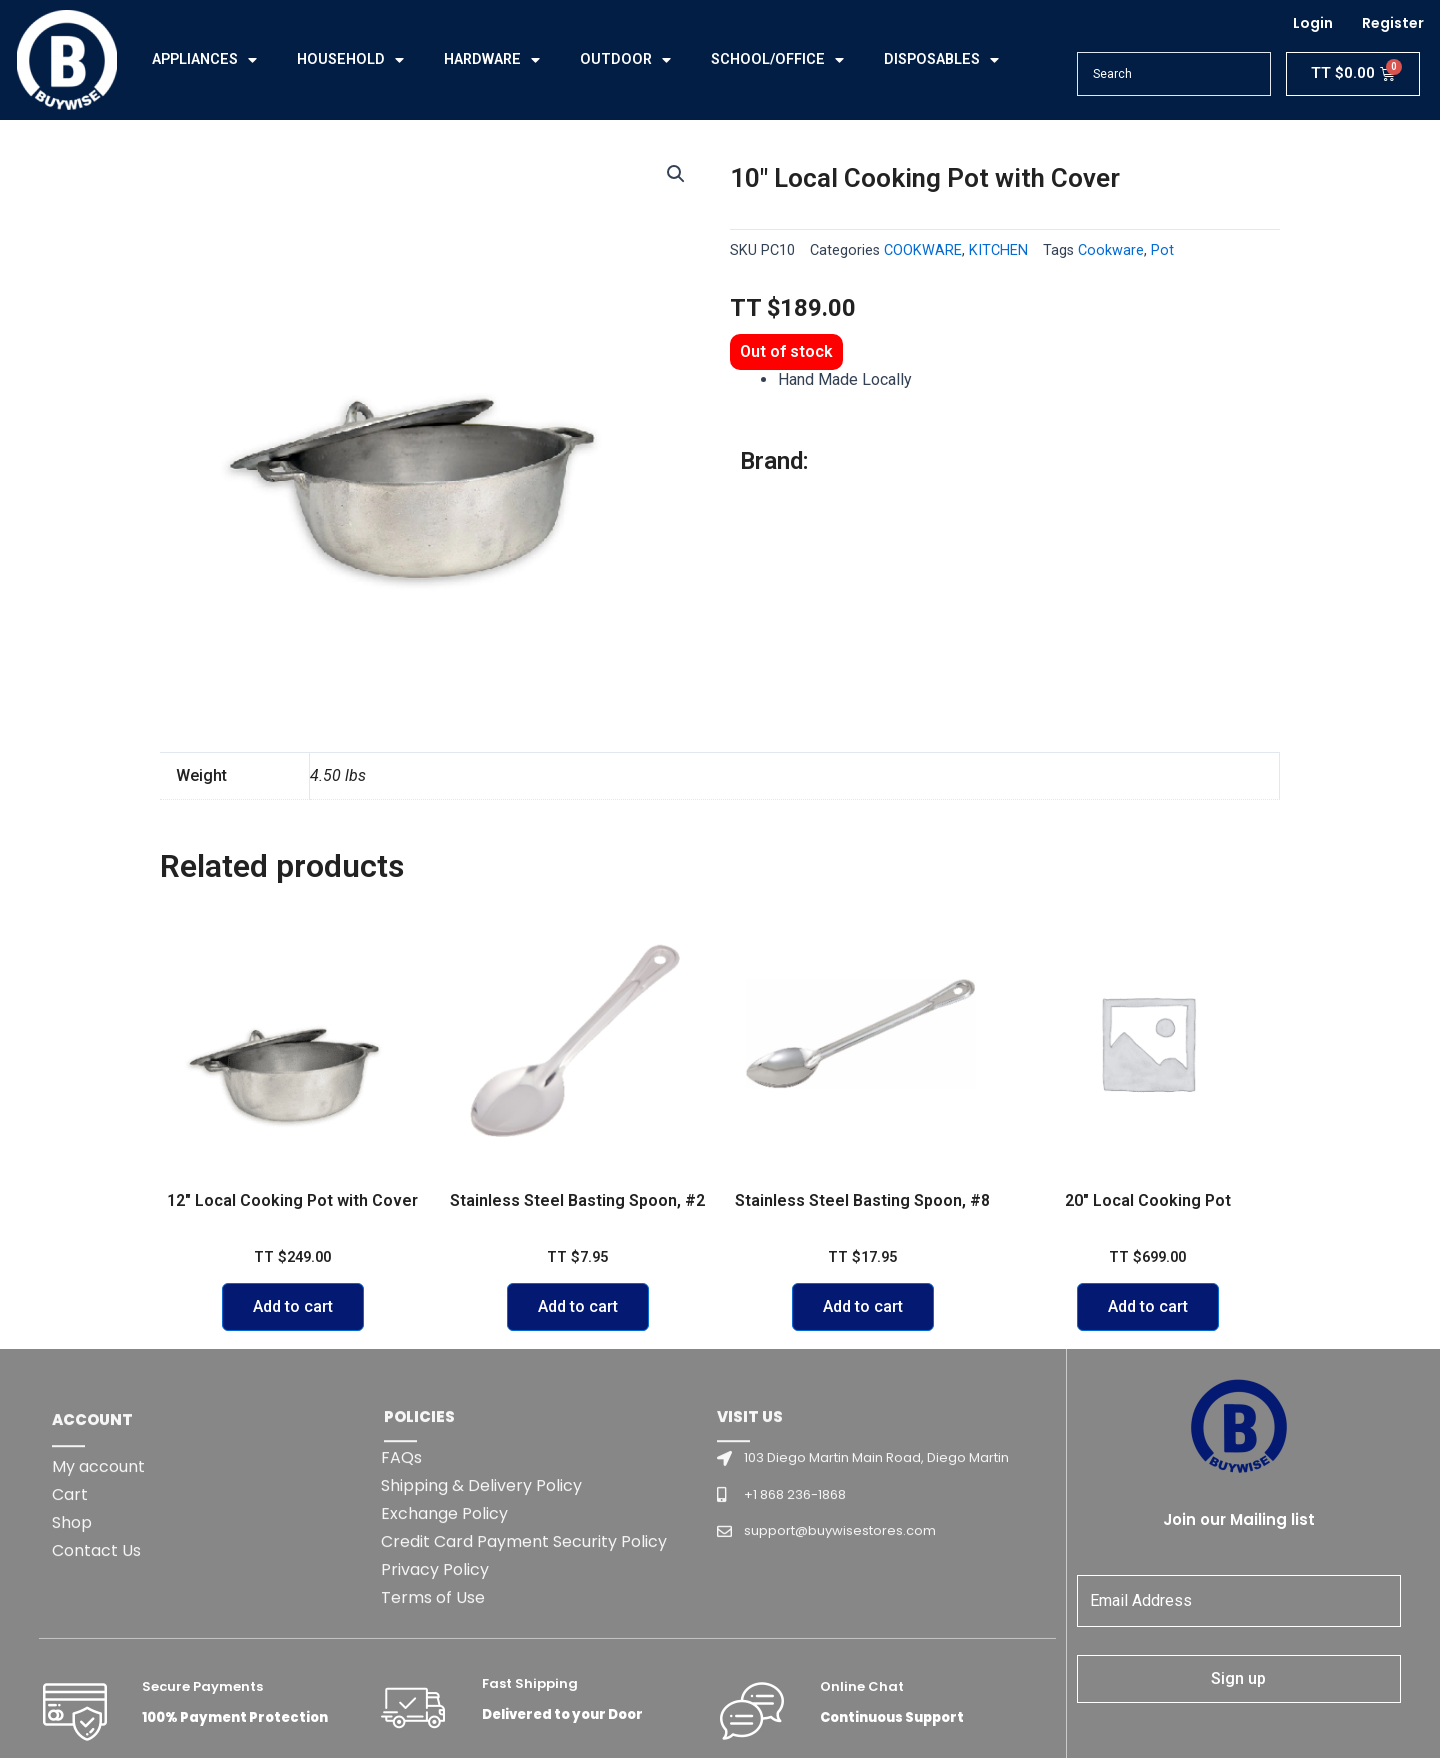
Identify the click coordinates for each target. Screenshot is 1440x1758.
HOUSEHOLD (350, 60)
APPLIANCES (204, 60)
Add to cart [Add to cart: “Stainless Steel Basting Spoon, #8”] (863, 1306)
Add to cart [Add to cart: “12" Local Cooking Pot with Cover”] (293, 1306)
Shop (72, 1667)
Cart (70, 1639)
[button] (676, 174)
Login (1313, 23)
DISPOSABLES (941, 60)
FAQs (401, 1602)
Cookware (1111, 250)
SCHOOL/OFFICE (777, 60)
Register (1393, 23)
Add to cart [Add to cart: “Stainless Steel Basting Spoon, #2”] (578, 1306)
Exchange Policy (444, 1658)
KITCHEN (998, 250)
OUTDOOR (625, 60)
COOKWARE (923, 250)
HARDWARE (492, 60)
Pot (1162, 250)
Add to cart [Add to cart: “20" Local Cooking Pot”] (1148, 1306)
